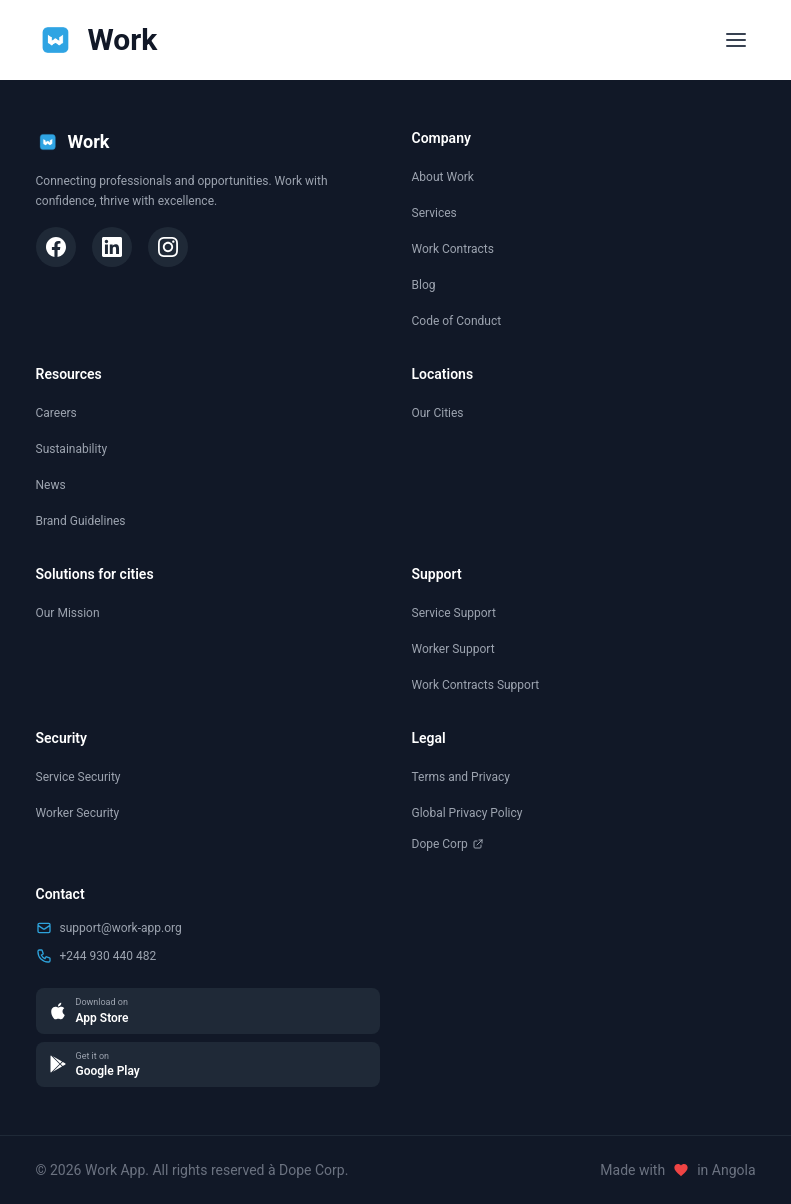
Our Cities (438, 413)
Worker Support (453, 649)
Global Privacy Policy (467, 813)
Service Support (454, 613)
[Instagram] (168, 247)
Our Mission (68, 613)
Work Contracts (453, 249)
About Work (443, 177)
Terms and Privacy (461, 777)
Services (434, 213)
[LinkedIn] (112, 247)
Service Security (78, 777)
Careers (56, 413)
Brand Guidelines (81, 521)
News (51, 485)
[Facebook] (56, 247)
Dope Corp (448, 844)
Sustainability (72, 449)
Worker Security (78, 813)
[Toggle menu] (736, 40)
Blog (424, 285)
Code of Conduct (457, 321)
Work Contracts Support (476, 685)
